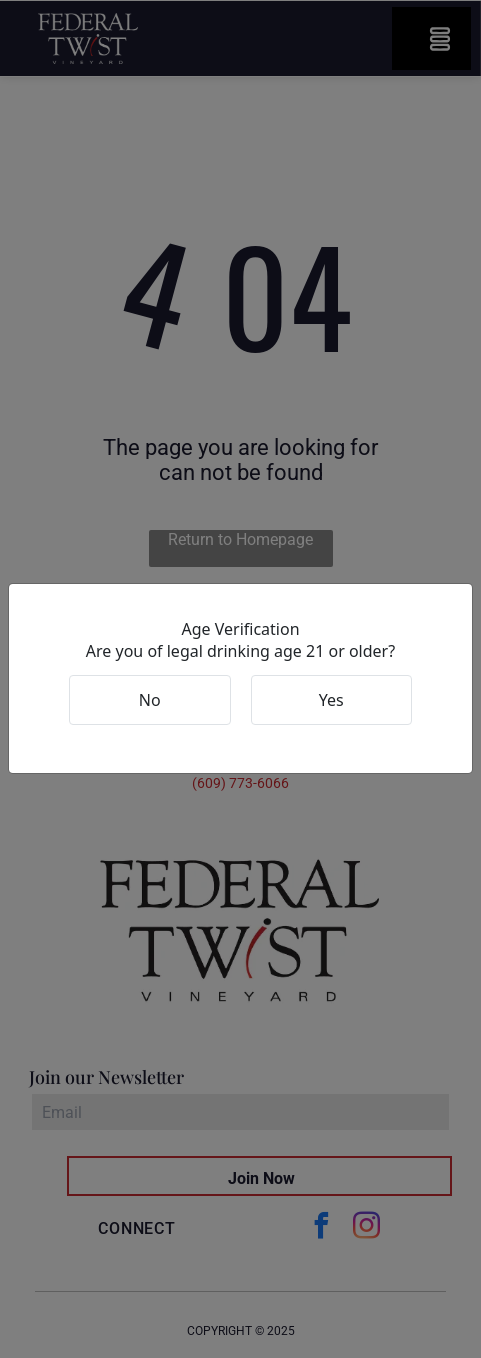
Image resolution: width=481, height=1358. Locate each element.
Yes (331, 700)
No (150, 700)
